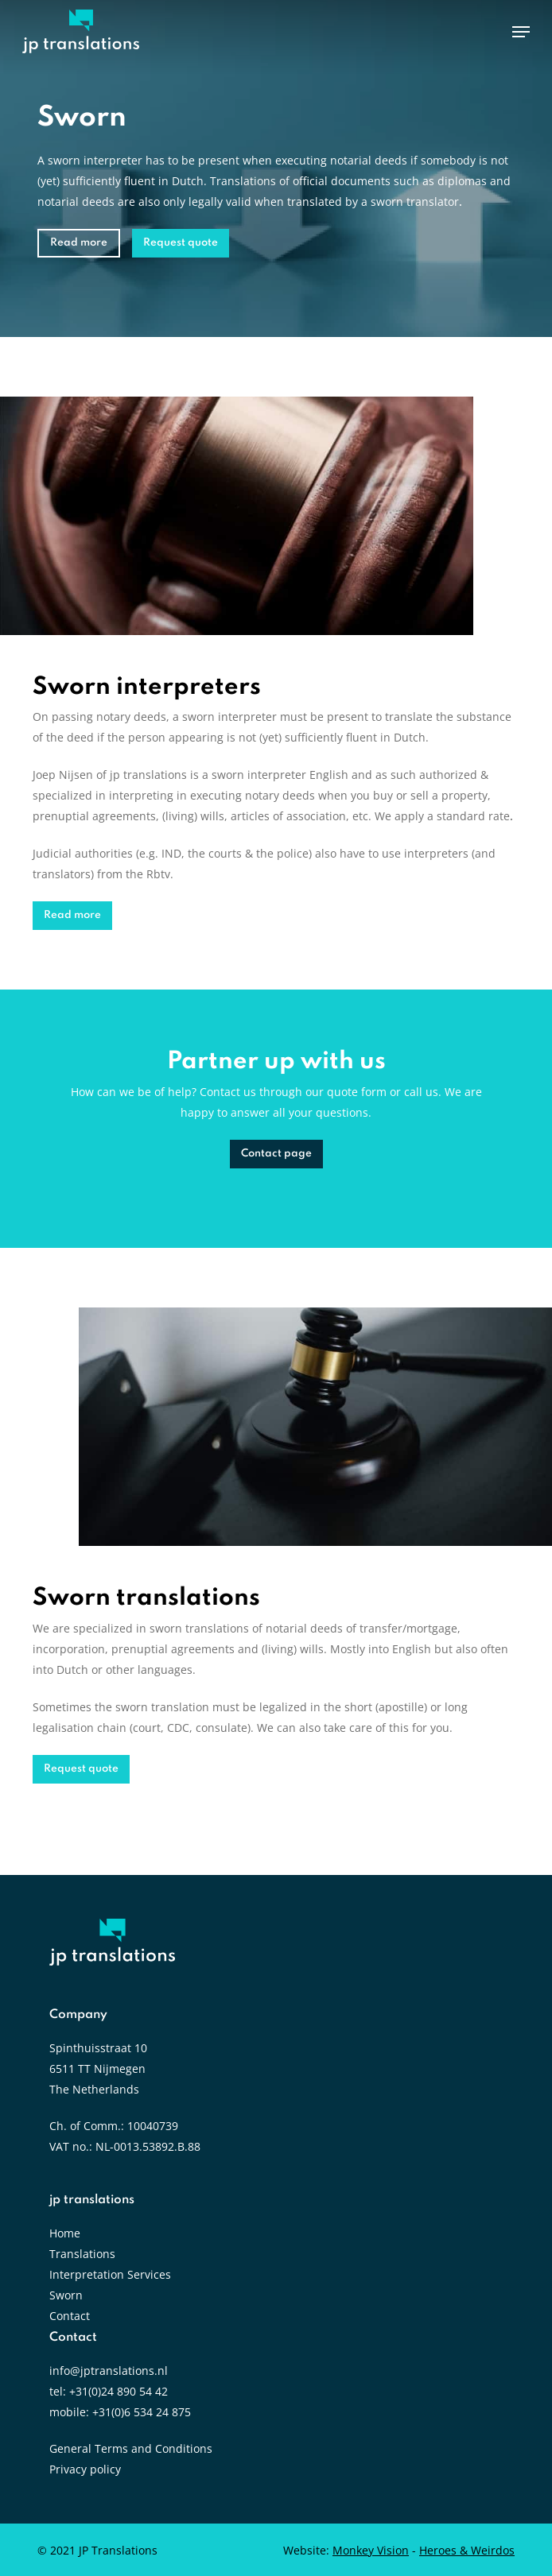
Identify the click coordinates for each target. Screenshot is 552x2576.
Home (64, 2233)
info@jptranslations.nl (108, 2370)
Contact (69, 2315)
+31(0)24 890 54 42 (118, 2391)
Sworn (66, 2295)
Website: (346, 2550)
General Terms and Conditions (130, 2448)
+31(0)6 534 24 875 (141, 2411)
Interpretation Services (110, 2274)
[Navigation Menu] (521, 32)
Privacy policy (85, 2469)
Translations (82, 2253)
